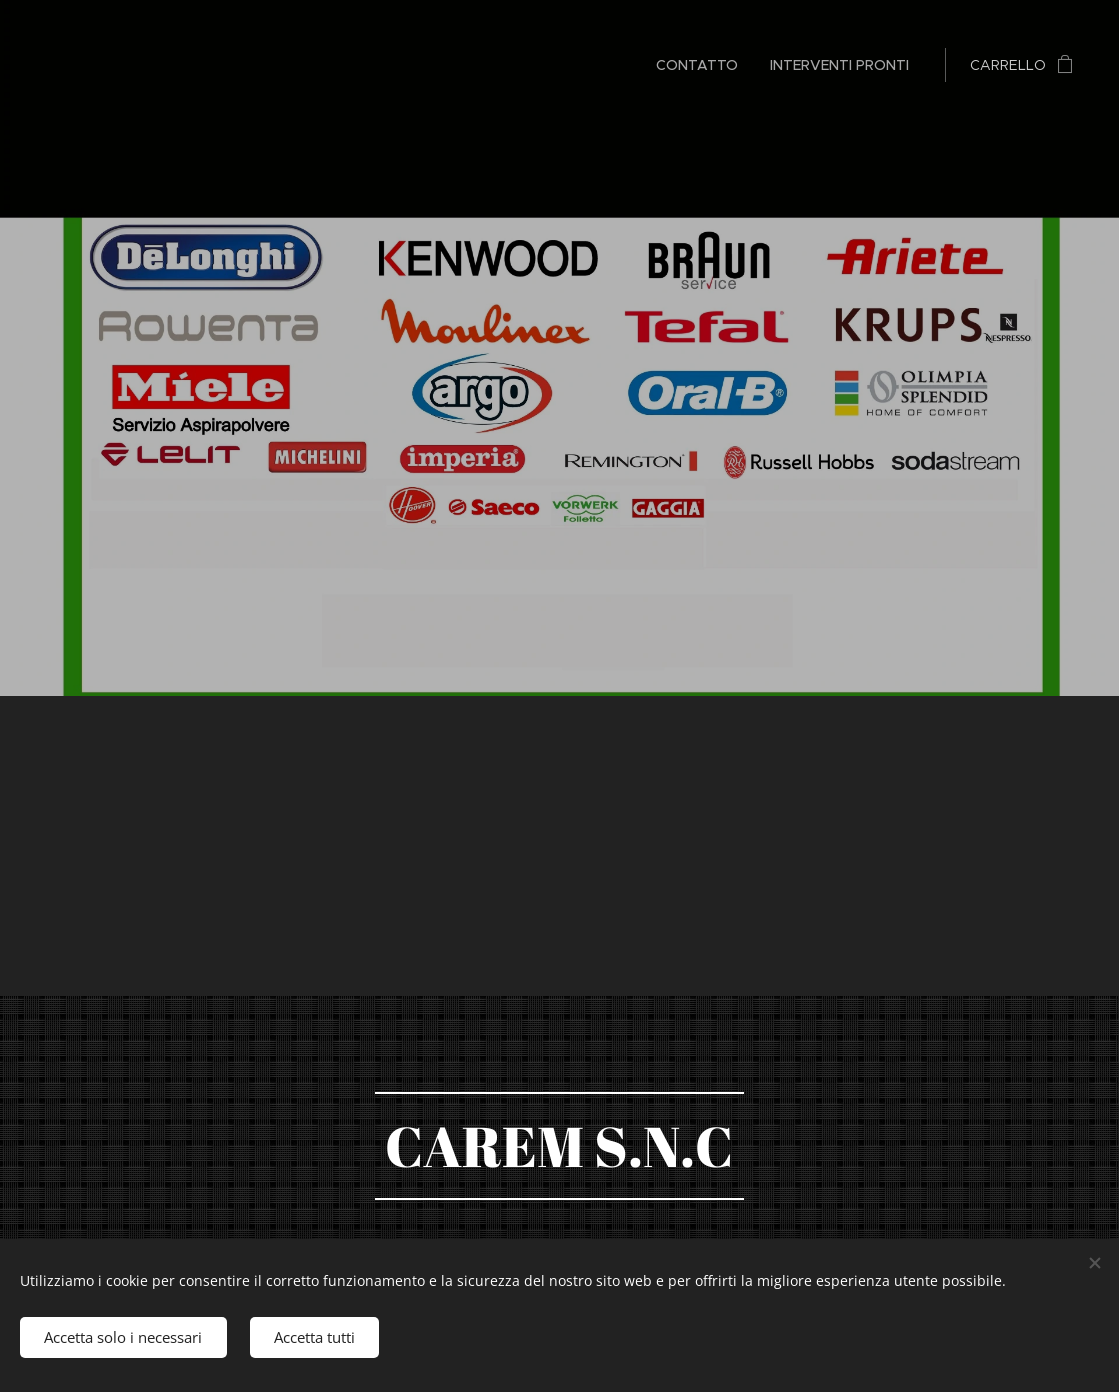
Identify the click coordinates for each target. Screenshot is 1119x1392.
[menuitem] (702, 65)
